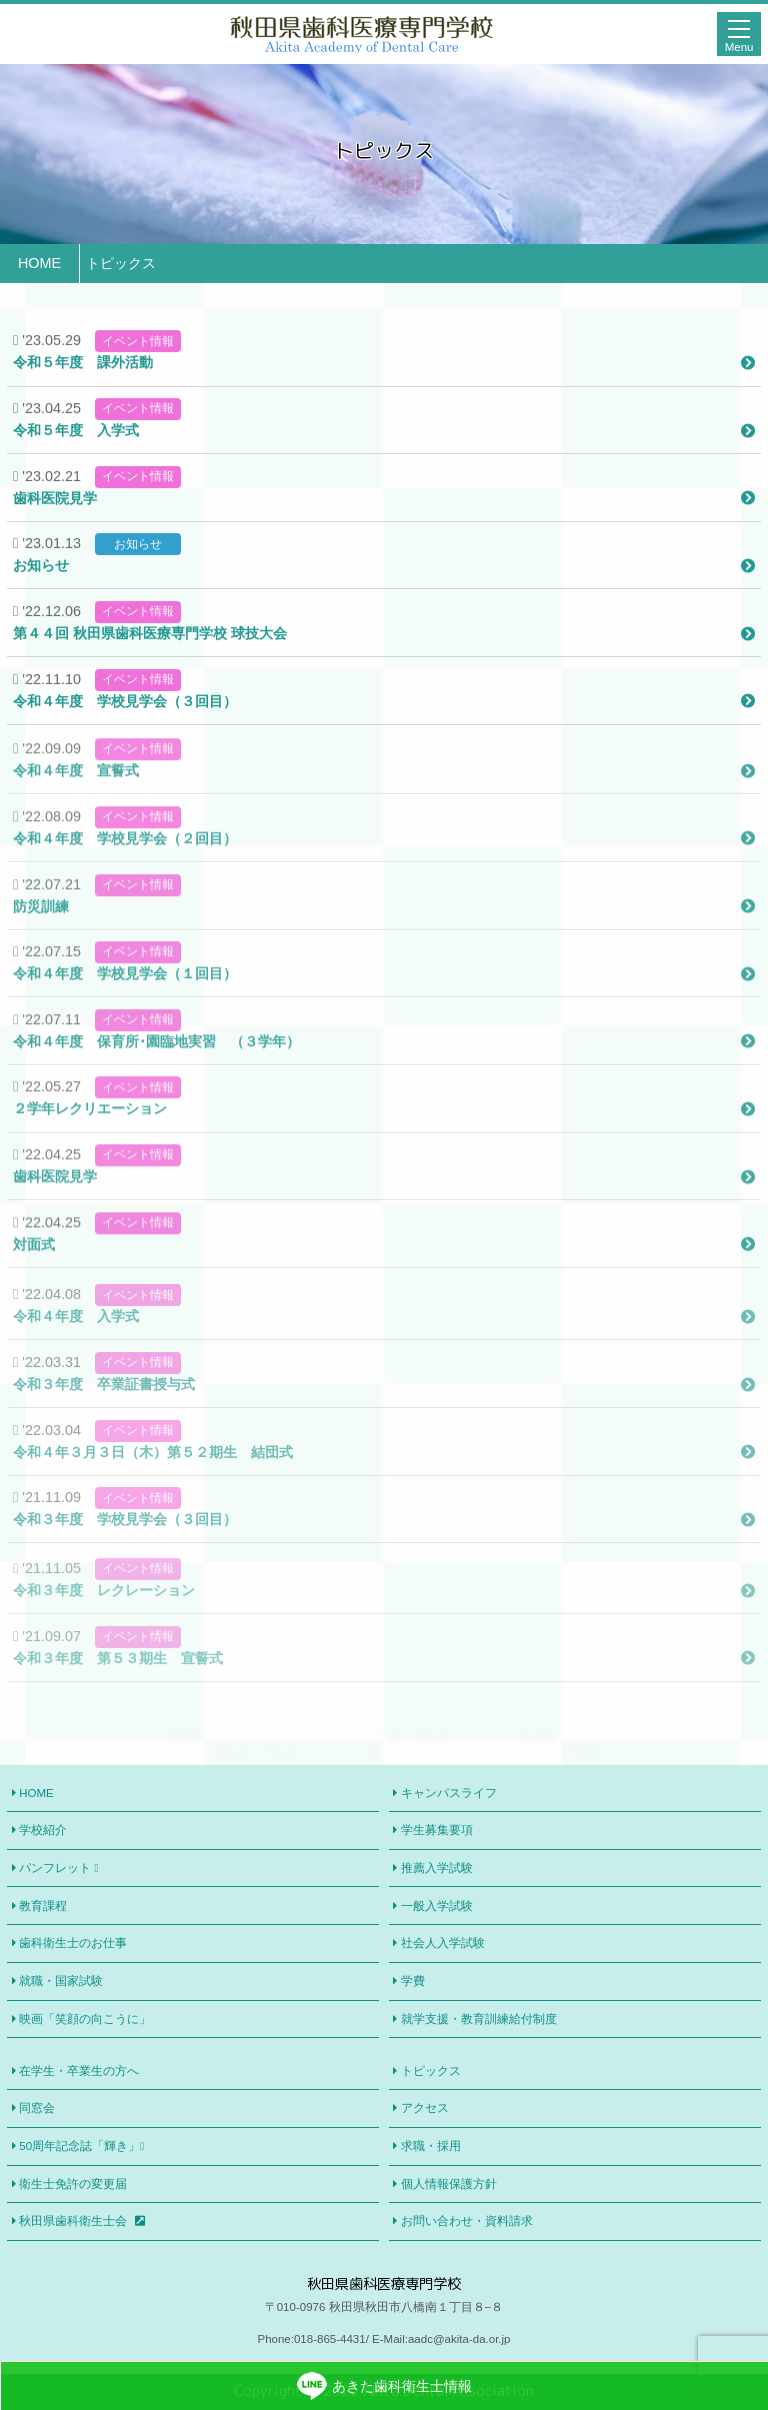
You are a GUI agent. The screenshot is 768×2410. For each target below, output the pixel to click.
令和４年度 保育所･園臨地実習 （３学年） (384, 1077)
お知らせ (138, 564)
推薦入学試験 (437, 1868)
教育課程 (43, 1906)
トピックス (431, 2071)
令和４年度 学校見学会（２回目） (384, 874)
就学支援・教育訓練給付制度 (479, 2019)
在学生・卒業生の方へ (79, 2071)
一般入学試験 (437, 1906)
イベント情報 (138, 361)
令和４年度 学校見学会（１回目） (384, 1009)
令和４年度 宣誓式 (384, 806)
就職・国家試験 (61, 1981)
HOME (36, 1793)
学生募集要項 (437, 1830)
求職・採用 (431, 2146)
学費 (413, 1981)
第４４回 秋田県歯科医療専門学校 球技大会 (384, 653)
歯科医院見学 (384, 518)
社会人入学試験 (443, 1943)
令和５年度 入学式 (384, 450)
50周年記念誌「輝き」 (81, 2146)
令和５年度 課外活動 (384, 382)
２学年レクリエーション (384, 1145)
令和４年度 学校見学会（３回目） (384, 721)
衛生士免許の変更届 (73, 2184)
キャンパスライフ (449, 1793)
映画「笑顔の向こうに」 (85, 2019)
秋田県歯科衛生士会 (82, 2221)
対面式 (384, 1280)
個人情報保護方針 (449, 2184)
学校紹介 (43, 1830)
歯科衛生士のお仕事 (73, 1943)
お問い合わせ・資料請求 (467, 2221)
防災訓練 (384, 942)
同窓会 (37, 2108)
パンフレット (58, 1868)
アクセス (425, 2108)
